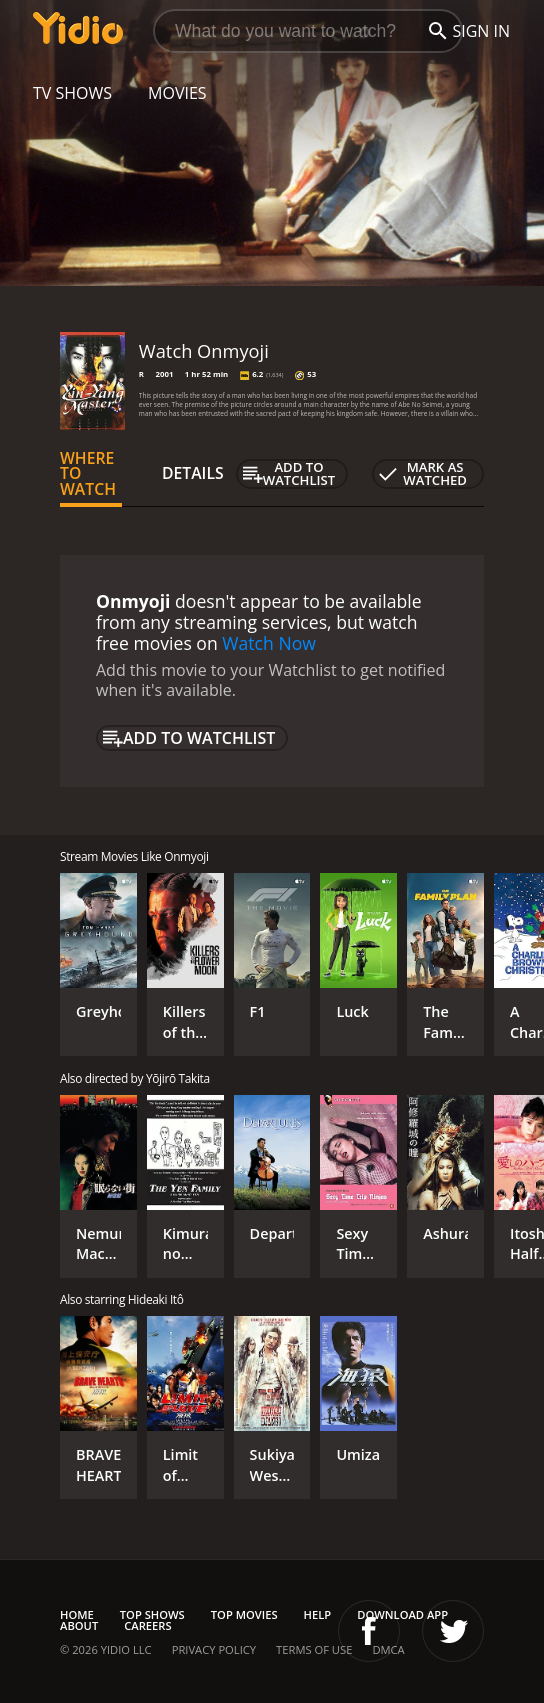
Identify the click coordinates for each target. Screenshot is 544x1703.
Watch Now (269, 643)
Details (193, 473)
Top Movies (244, 1614)
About (79, 1625)
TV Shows (72, 93)
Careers (147, 1625)
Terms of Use (314, 1649)
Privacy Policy (214, 1649)
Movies (177, 93)
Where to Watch (88, 474)
